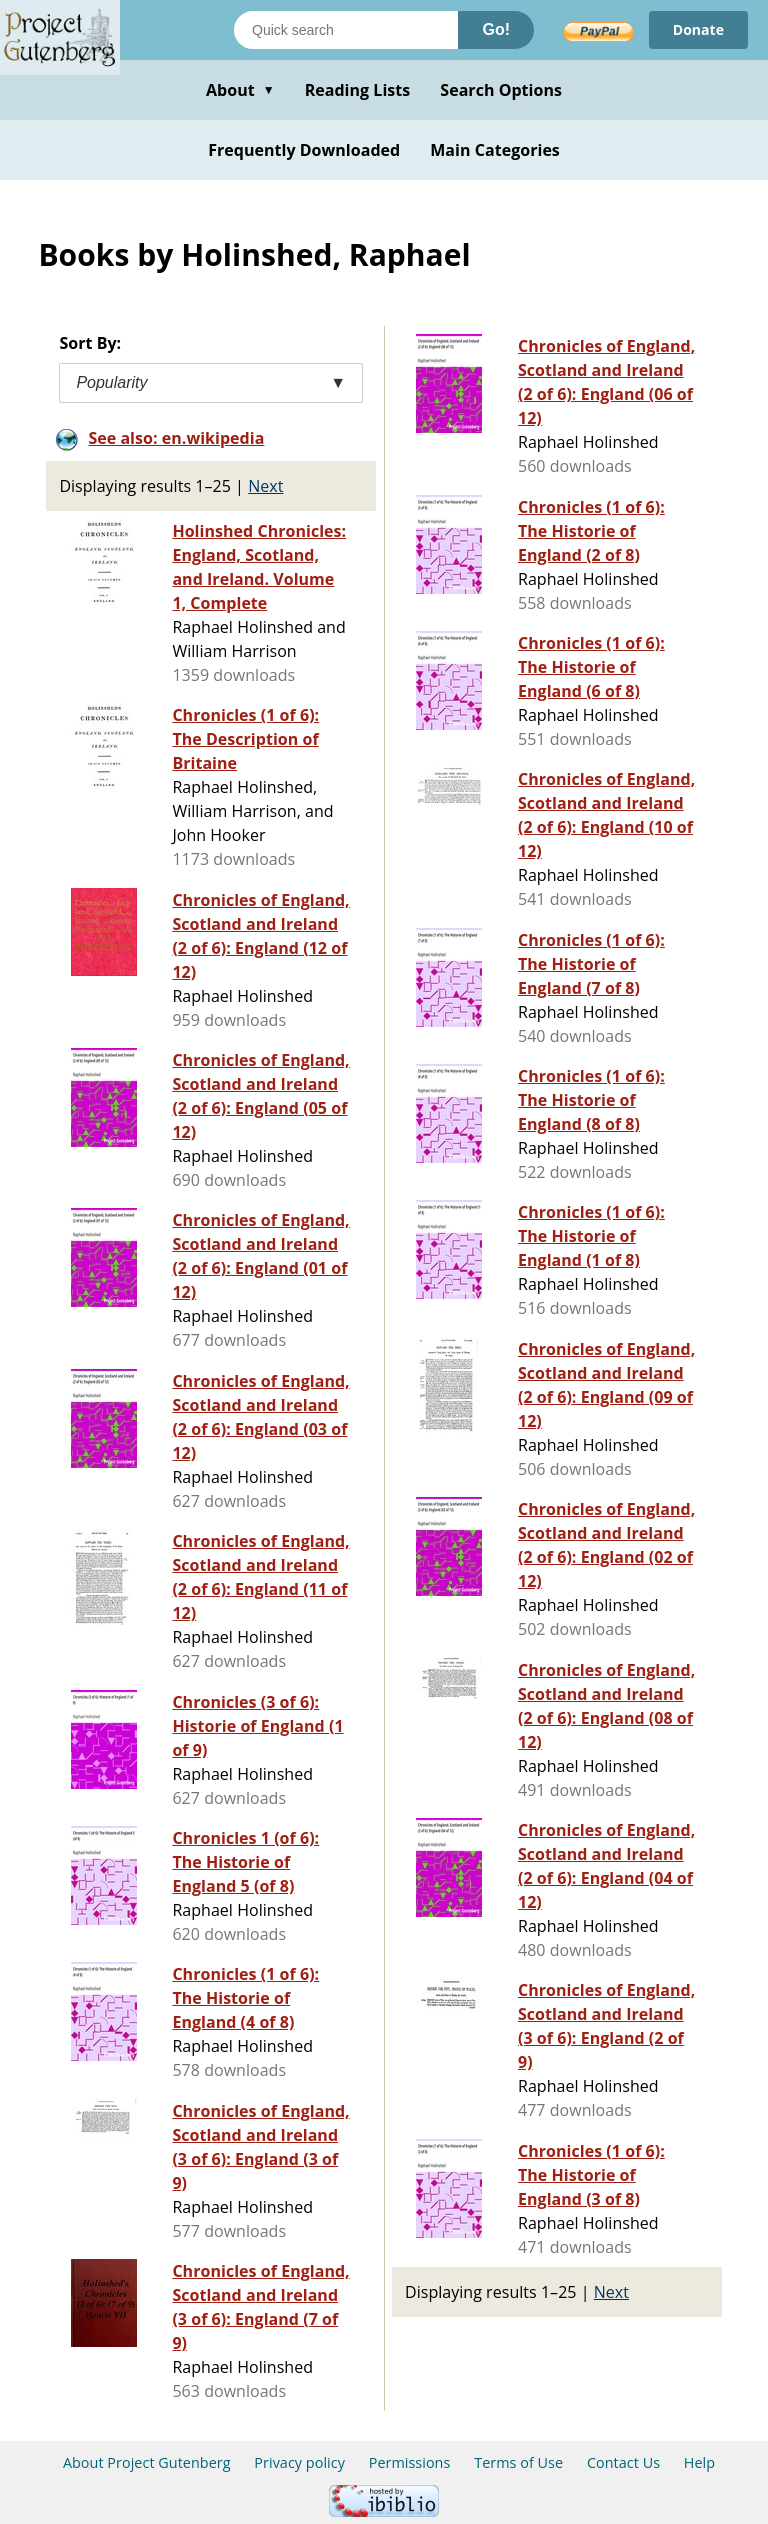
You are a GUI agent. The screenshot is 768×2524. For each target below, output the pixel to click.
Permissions (410, 2462)
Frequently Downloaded (304, 150)
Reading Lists (358, 90)
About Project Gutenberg (147, 2462)
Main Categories (495, 150)
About (240, 90)
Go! (496, 29)
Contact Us (623, 2462)
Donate (698, 29)
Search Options (501, 90)
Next (265, 486)
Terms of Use (518, 2462)
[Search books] (346, 30)
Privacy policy (299, 2462)
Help (699, 2462)
